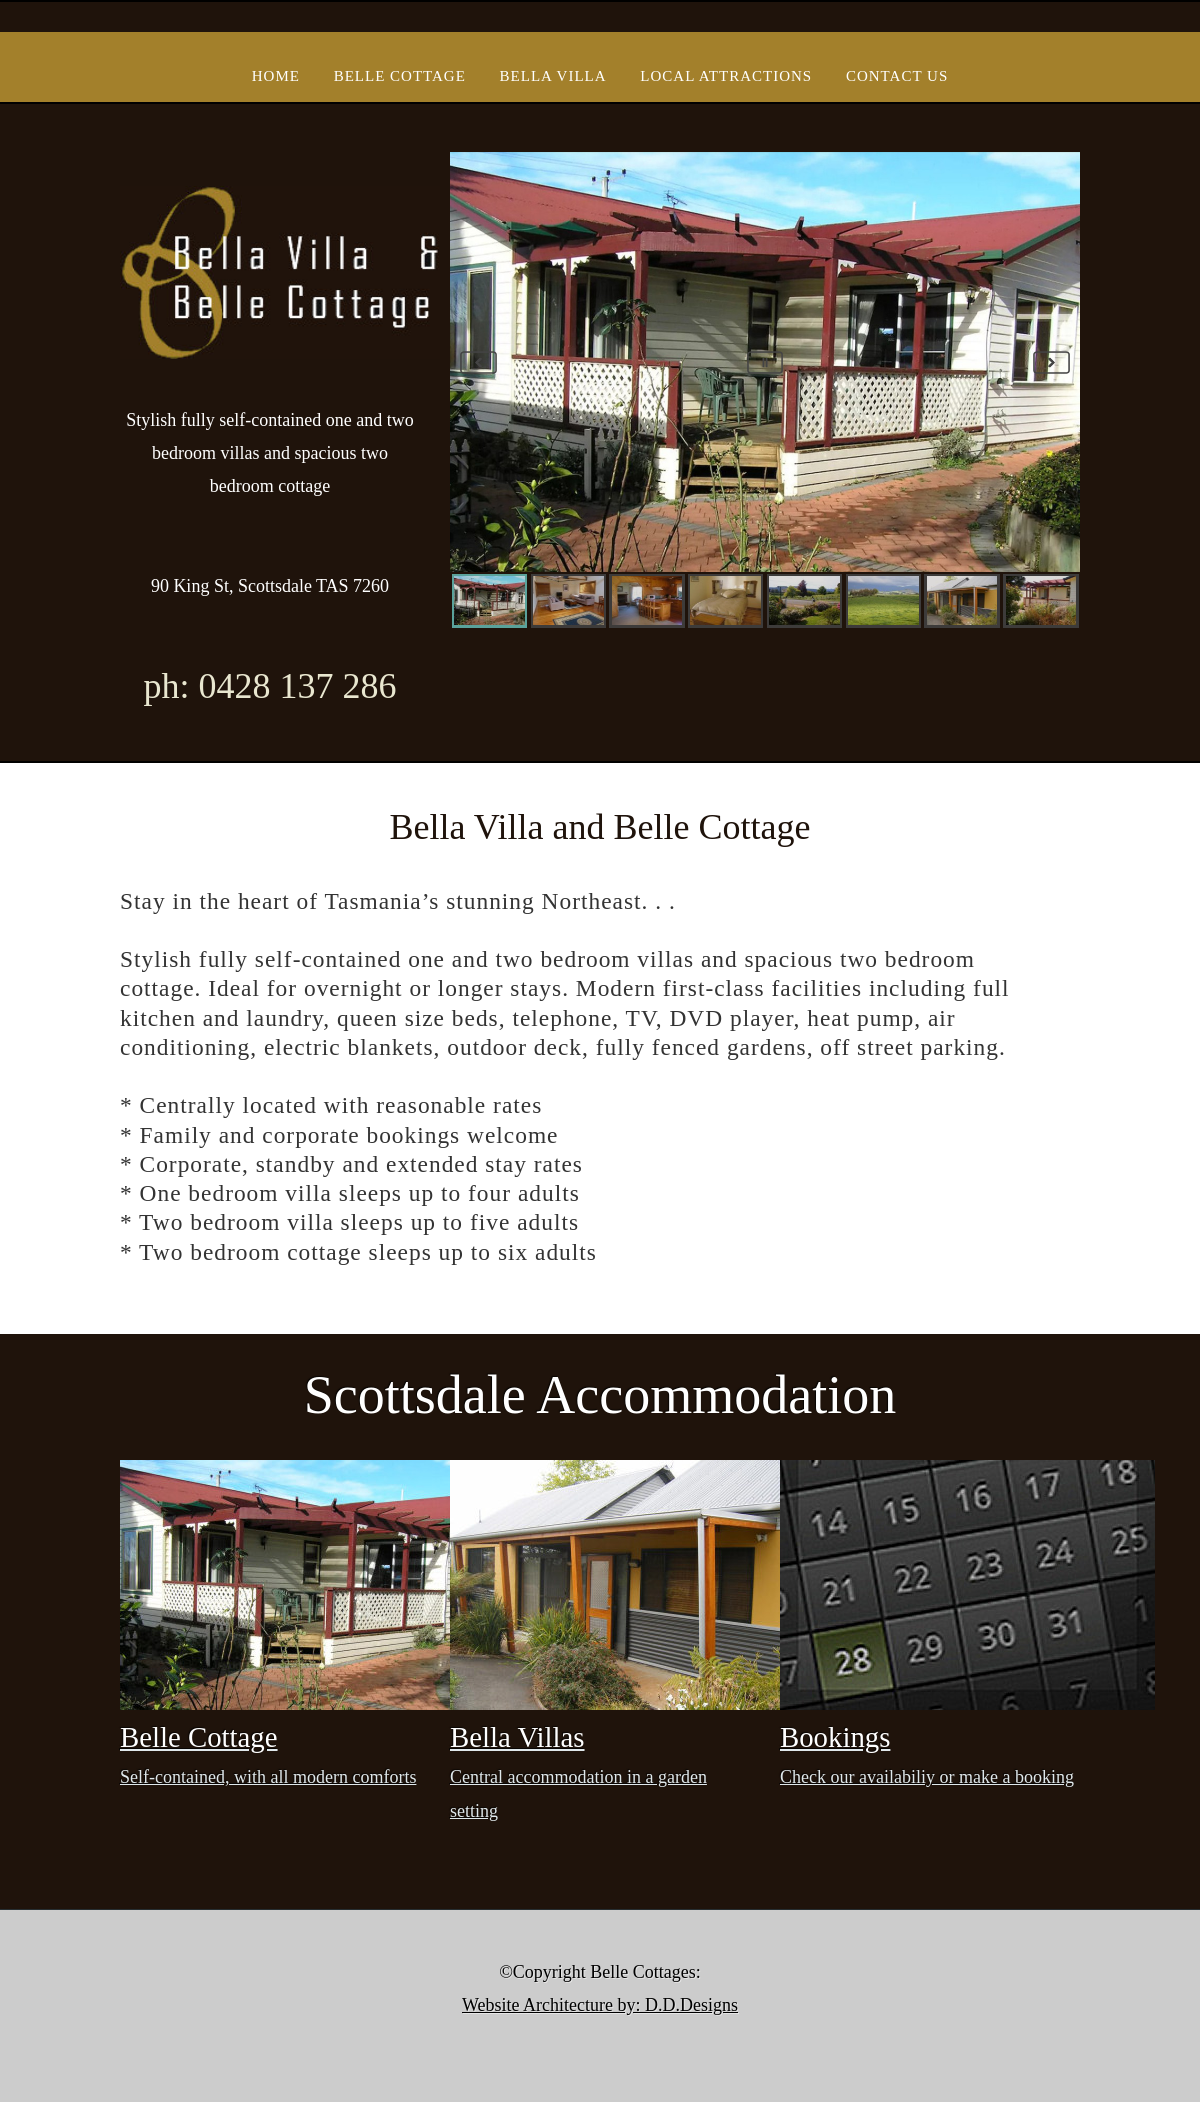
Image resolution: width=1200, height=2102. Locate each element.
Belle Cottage (400, 76)
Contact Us (897, 76)
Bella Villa (553, 76)
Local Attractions (726, 76)
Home (276, 76)
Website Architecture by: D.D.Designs (600, 2005)
